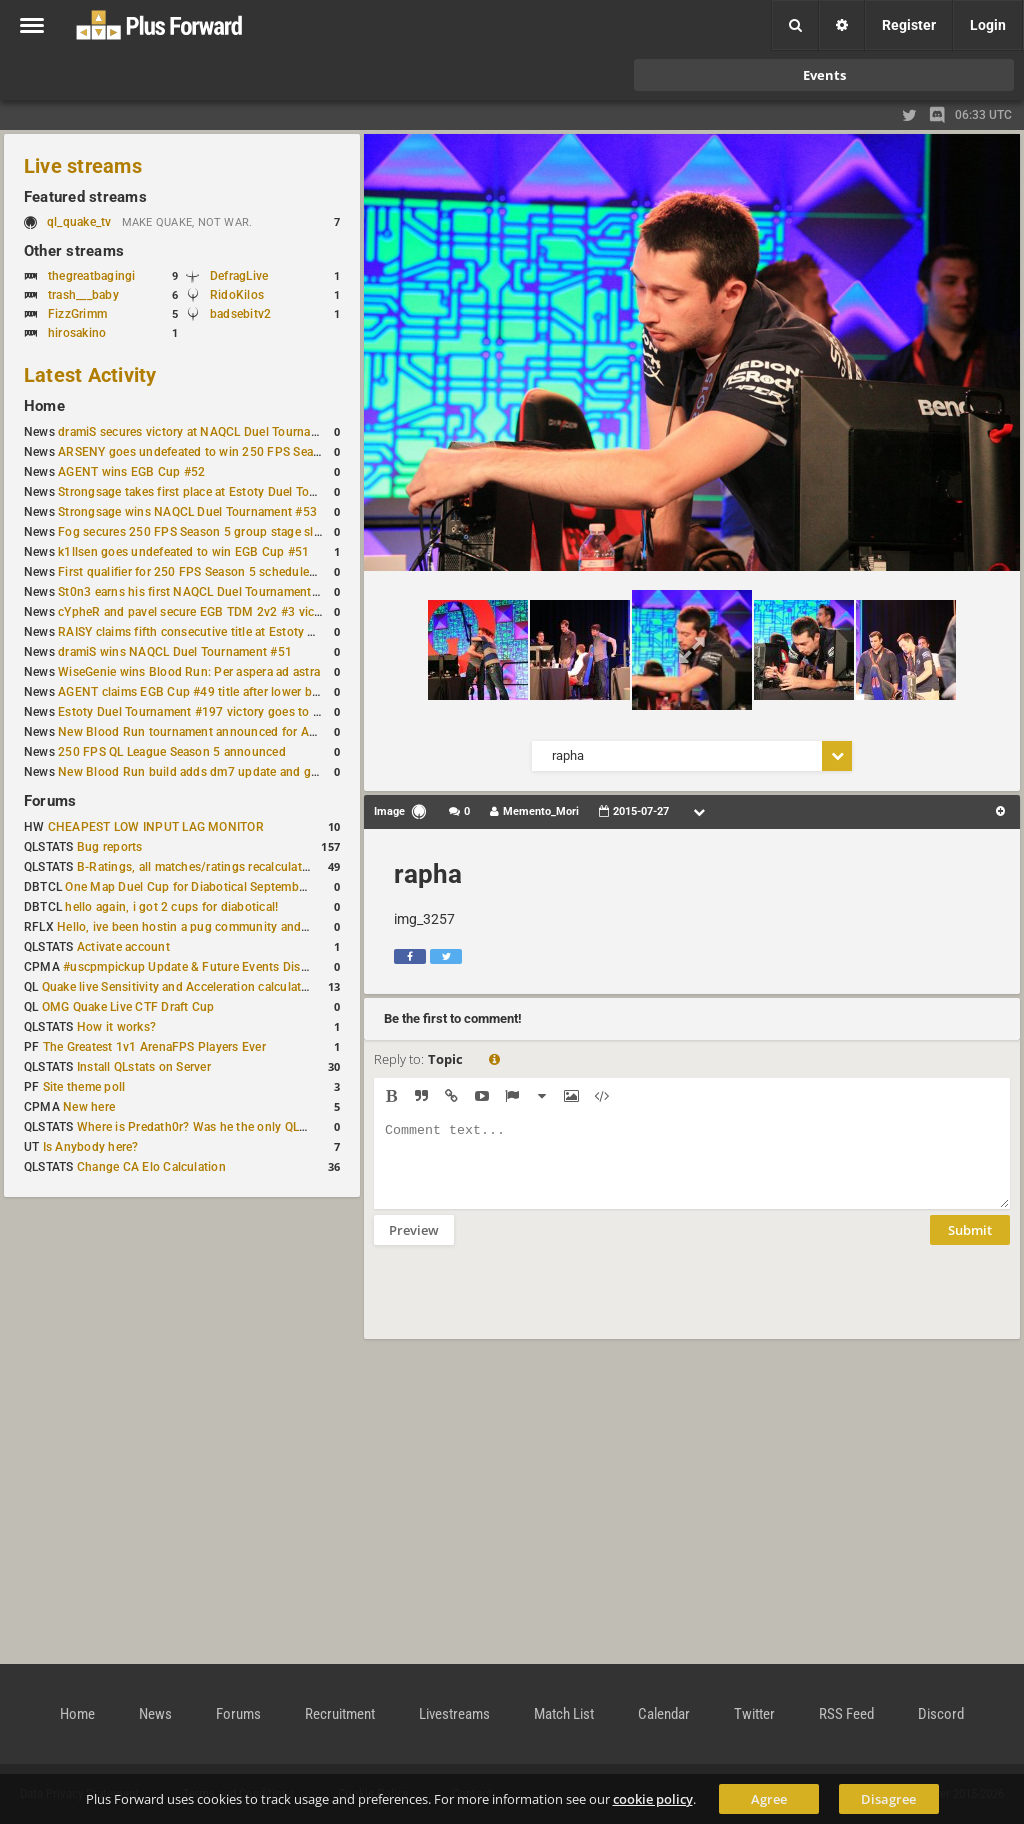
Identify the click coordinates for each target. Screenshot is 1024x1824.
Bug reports (110, 847)
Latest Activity (90, 375)
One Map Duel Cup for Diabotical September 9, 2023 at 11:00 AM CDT (259, 887)
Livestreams (454, 1714)
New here (89, 1107)
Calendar (664, 1714)
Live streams (83, 166)
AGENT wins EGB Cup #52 (131, 472)
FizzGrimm (77, 314)
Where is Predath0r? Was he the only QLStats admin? (224, 1127)
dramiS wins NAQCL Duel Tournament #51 (175, 652)
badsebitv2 (240, 314)
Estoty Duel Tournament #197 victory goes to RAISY (202, 712)
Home (44, 406)
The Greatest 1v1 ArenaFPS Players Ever (154, 1047)
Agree (769, 1799)
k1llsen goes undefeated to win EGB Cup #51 (183, 552)
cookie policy (653, 1799)
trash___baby (83, 295)
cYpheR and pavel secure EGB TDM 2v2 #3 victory (197, 612)
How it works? (116, 1027)
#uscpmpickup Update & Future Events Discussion (203, 967)
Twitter (754, 1714)
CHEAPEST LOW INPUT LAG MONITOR (156, 827)
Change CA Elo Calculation (151, 1167)
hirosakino (77, 333)
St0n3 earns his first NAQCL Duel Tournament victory (205, 592)
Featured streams (85, 197)
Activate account (123, 947)
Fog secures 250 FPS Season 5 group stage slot (191, 532)
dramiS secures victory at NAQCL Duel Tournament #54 (210, 432)
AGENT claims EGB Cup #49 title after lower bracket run (212, 692)
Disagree (888, 1799)
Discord (941, 1714)
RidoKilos (237, 295)
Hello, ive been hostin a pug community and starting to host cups (238, 927)
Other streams (74, 251)
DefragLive (239, 276)
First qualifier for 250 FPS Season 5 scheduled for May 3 (215, 572)
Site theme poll (84, 1087)
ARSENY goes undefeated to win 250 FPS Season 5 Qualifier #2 (234, 452)
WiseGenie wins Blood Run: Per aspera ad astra (189, 672)
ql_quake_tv (79, 222)
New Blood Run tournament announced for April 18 (201, 732)
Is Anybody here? (91, 1147)
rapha (428, 874)
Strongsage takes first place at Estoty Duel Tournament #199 (226, 492)
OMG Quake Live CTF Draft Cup (128, 1007)
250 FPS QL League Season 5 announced (172, 752)
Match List (564, 1714)
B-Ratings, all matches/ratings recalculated (196, 867)
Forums (50, 801)
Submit (970, 1245)
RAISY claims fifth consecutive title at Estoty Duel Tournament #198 (246, 632)
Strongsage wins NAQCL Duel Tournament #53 (187, 512)
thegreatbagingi (92, 276)
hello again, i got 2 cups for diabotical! (171, 907)
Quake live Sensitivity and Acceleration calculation (180, 987)
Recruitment (340, 1714)
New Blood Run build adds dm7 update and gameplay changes (232, 772)
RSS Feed (846, 1714)
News (155, 1714)
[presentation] (526, 1305)
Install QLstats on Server (144, 1067)
